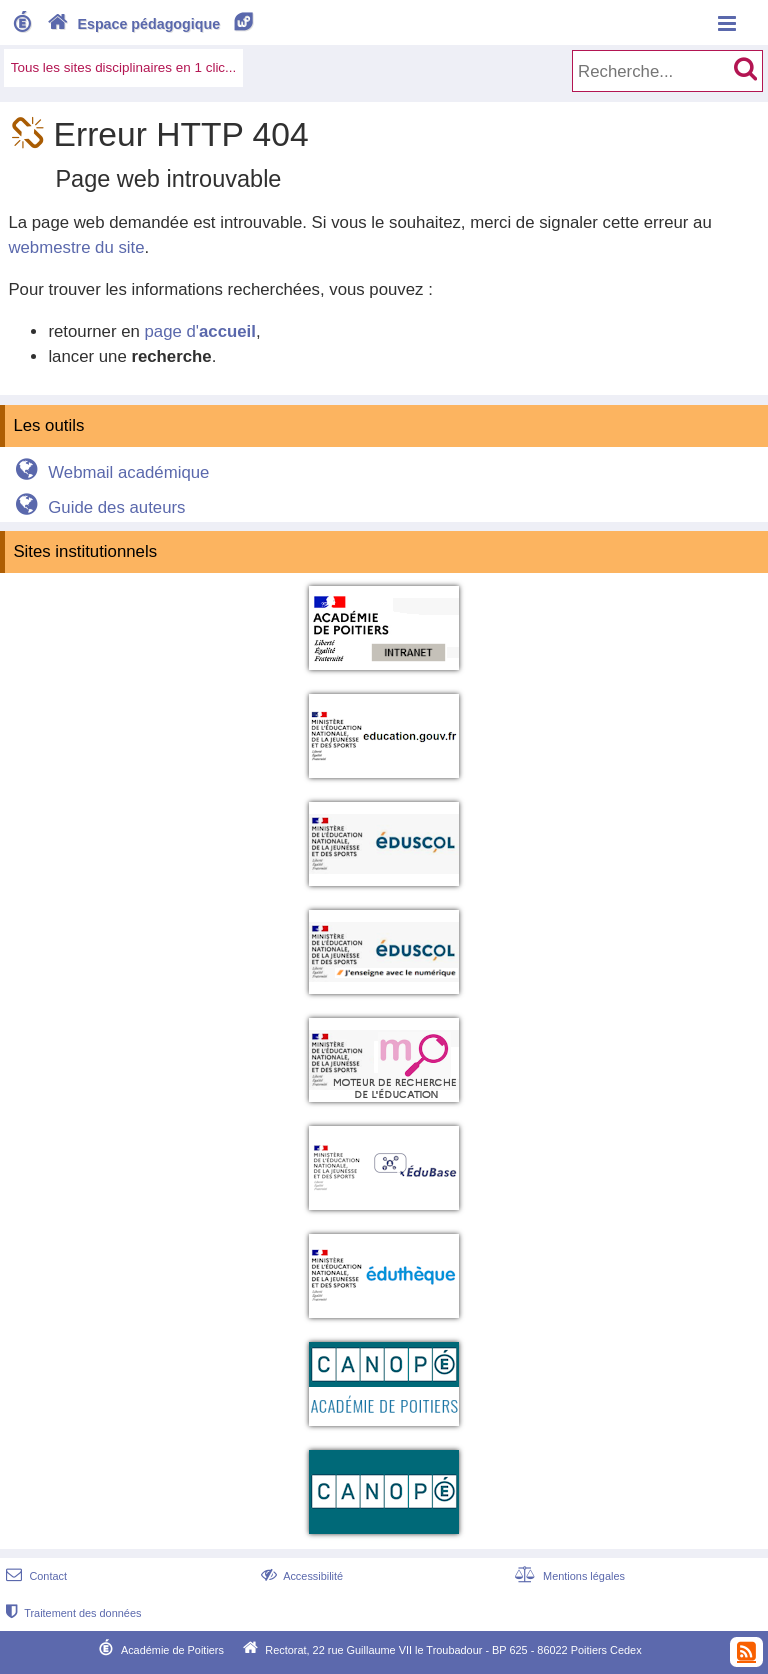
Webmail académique (109, 472)
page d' (199, 331)
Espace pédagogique (151, 24)
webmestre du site (76, 247)
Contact (34, 1576)
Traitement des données (71, 1613)
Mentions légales (568, 1576)
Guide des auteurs (97, 507)
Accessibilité (300, 1576)
